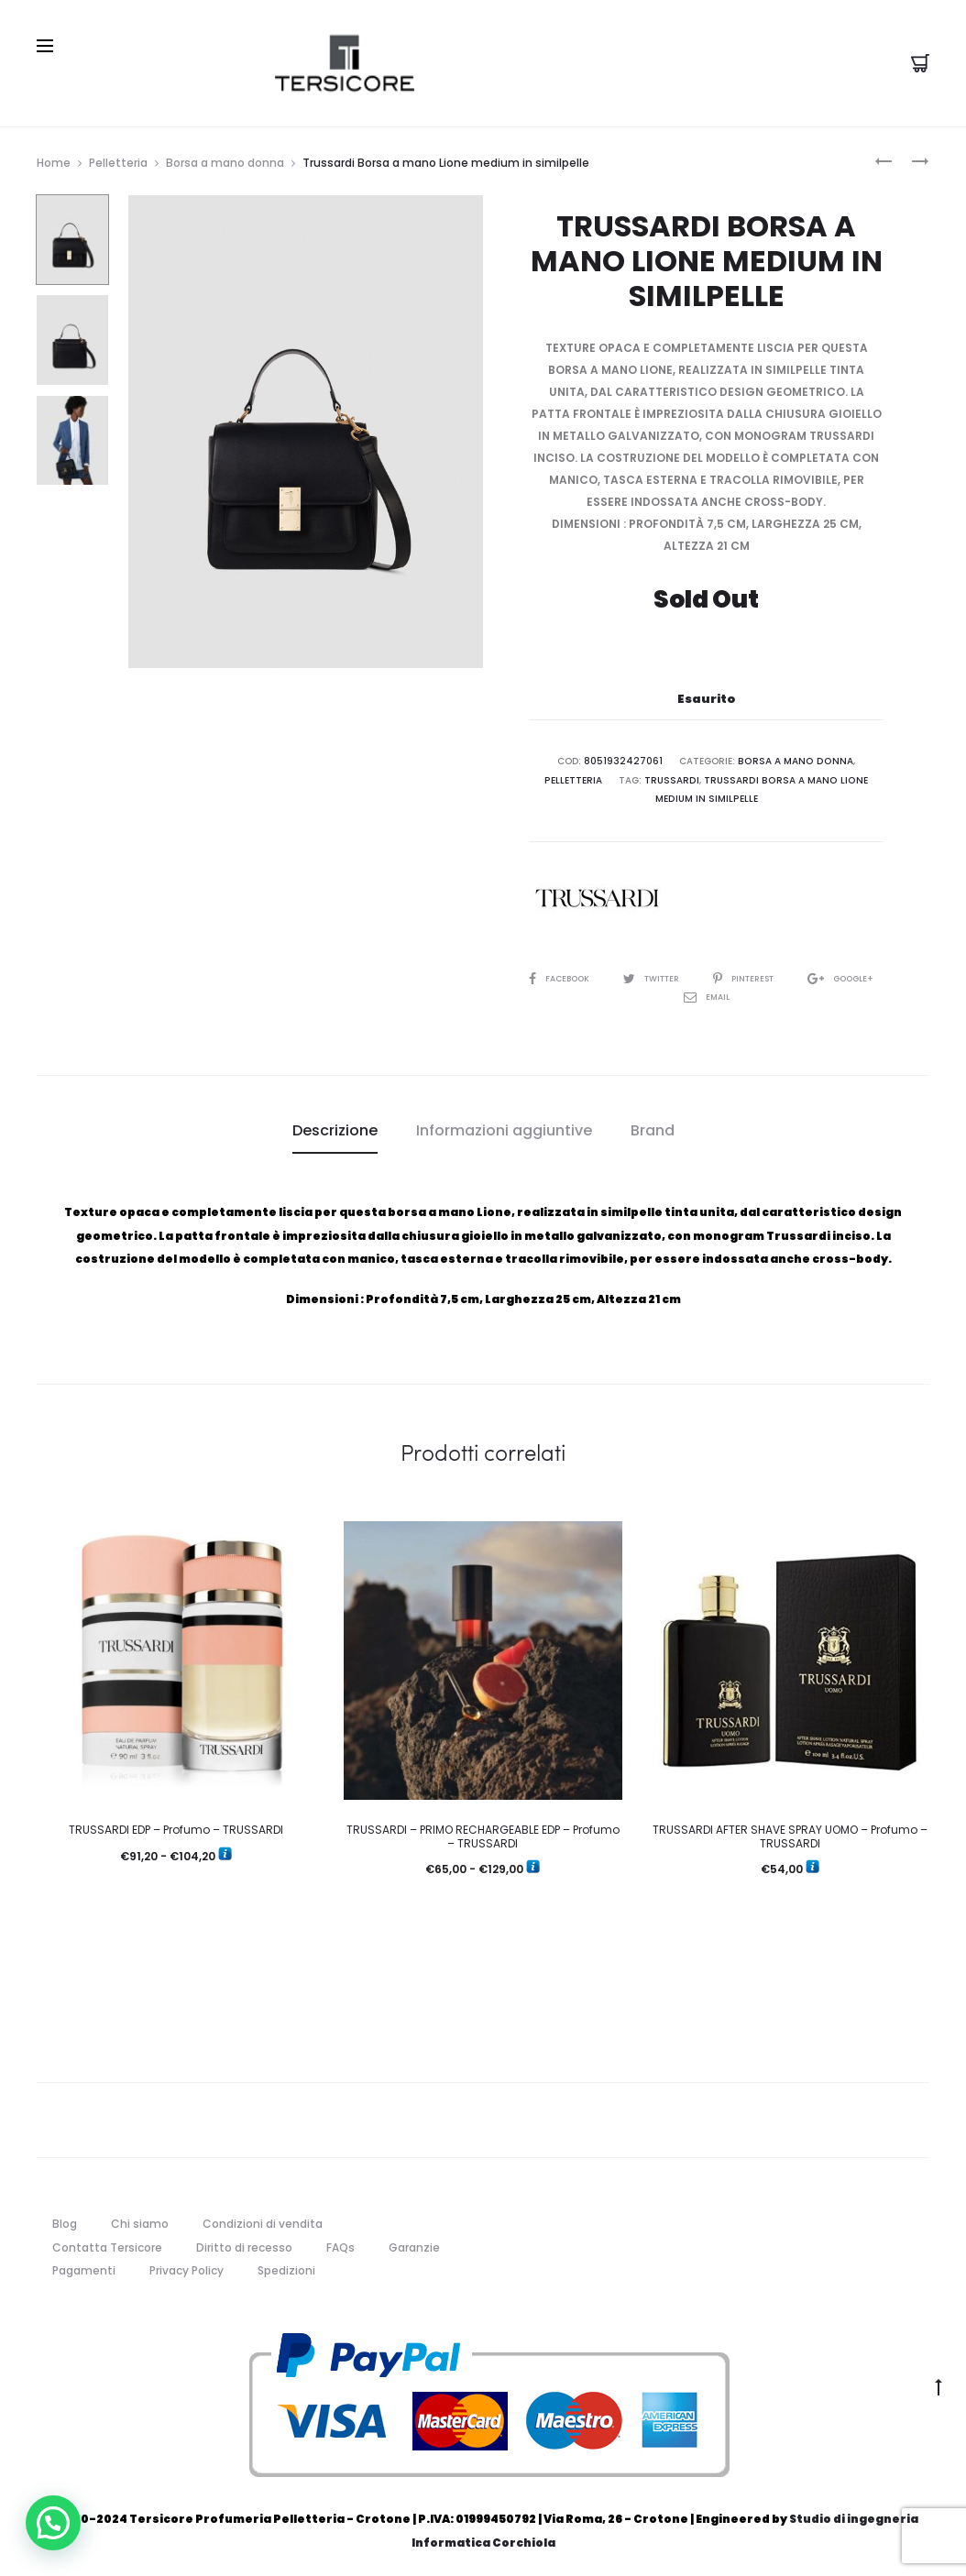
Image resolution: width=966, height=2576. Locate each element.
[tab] (335, 1125)
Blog (64, 2218)
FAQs (340, 2242)
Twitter (675, 973)
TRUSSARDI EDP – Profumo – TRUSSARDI (176, 1824)
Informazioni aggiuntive (504, 1124)
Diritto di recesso (244, 2242)
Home (54, 158)
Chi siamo (140, 2218)
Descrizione (335, 1124)
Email (746, 991)
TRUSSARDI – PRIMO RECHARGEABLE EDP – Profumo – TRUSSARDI (483, 1830)
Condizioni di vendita (263, 2218)
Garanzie (414, 2242)
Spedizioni (286, 2265)
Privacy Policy (186, 2265)
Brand (653, 1124)
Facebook (576, 973)
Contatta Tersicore (107, 2242)
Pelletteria (118, 158)
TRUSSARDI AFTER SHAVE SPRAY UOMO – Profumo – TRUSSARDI (790, 1830)
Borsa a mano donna (225, 158)
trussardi (674, 776)
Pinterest (776, 973)
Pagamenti (83, 2265)
